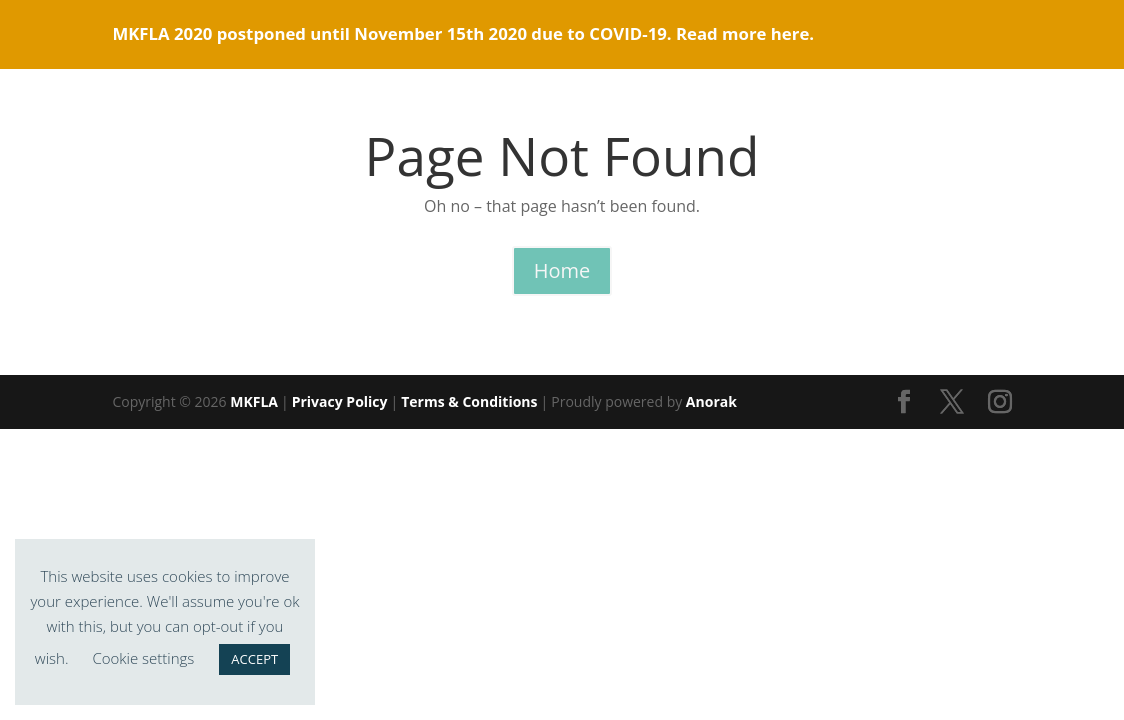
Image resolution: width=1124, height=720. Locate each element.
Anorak (711, 401)
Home (562, 270)
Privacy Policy (340, 401)
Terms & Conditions (469, 401)
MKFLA (254, 401)
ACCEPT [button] (254, 659)
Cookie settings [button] (143, 658)
